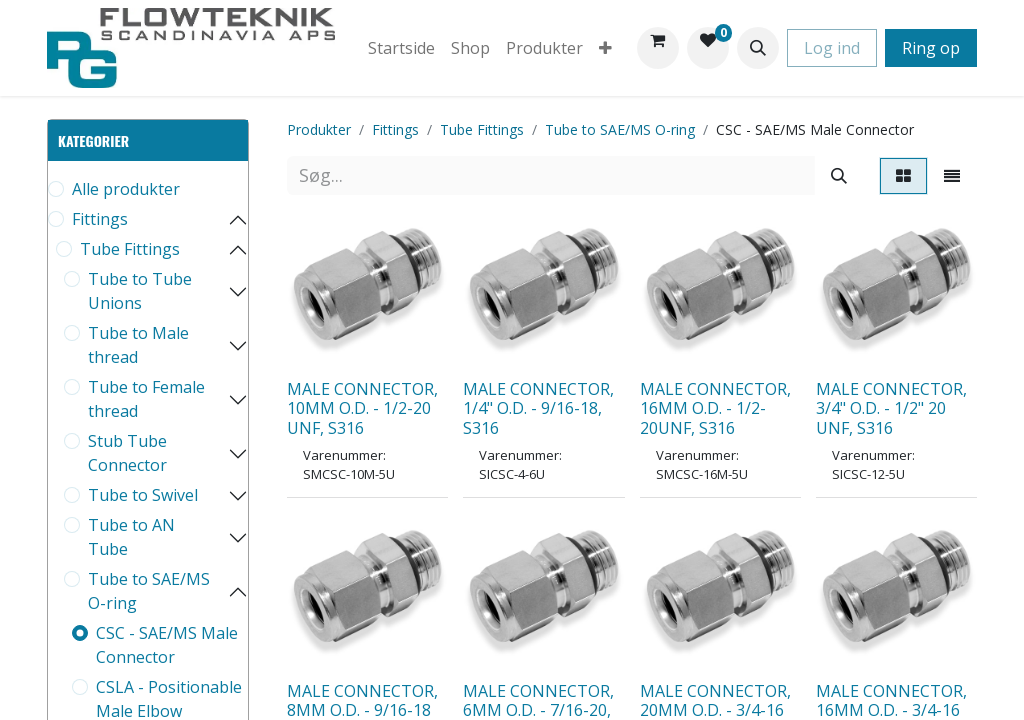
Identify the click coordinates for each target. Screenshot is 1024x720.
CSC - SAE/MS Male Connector (167, 645)
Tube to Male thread (138, 345)
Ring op (931, 48)
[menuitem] (401, 48)
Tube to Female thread (146, 399)
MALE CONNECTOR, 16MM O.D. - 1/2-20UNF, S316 (715, 408)
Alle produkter (126, 189)
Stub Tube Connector (127, 453)
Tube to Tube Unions (140, 291)
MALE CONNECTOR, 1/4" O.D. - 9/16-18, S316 (538, 408)
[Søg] (839, 175)
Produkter (319, 129)
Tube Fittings (130, 249)
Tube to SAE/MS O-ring (149, 591)
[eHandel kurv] (658, 48)
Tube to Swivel (143, 495)
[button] (758, 48)
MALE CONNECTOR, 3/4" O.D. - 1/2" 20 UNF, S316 (891, 408)
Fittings (100, 219)
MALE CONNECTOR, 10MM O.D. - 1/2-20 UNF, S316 (362, 408)
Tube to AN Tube (131, 537)
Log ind (832, 48)
